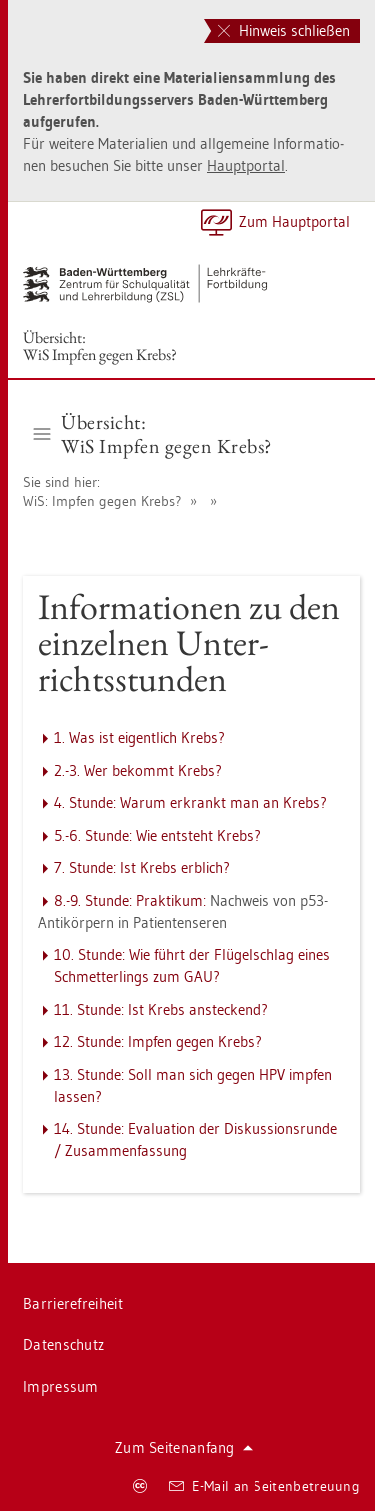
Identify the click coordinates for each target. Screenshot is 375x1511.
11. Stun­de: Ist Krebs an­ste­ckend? (161, 1009)
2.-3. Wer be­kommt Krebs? (138, 770)
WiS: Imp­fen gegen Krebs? (102, 501)
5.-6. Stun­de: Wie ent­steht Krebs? (157, 835)
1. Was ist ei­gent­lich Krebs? (139, 737)
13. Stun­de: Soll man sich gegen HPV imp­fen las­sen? (193, 1085)
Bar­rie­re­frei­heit (73, 1303)
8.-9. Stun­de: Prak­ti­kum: (130, 900)
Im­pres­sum (61, 1386)
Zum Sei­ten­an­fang (184, 1447)
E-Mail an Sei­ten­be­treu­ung (264, 1486)
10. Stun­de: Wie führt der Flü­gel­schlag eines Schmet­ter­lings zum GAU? (192, 965)
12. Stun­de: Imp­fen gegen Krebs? (158, 1041)
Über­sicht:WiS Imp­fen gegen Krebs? (100, 346)
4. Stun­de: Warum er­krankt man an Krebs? (190, 802)
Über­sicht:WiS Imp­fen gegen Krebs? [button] (153, 434)
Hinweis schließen (284, 30)
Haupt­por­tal (246, 165)
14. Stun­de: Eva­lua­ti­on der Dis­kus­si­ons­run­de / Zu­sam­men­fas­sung (195, 1139)
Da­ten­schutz (63, 1344)
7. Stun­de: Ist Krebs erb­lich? (142, 867)
